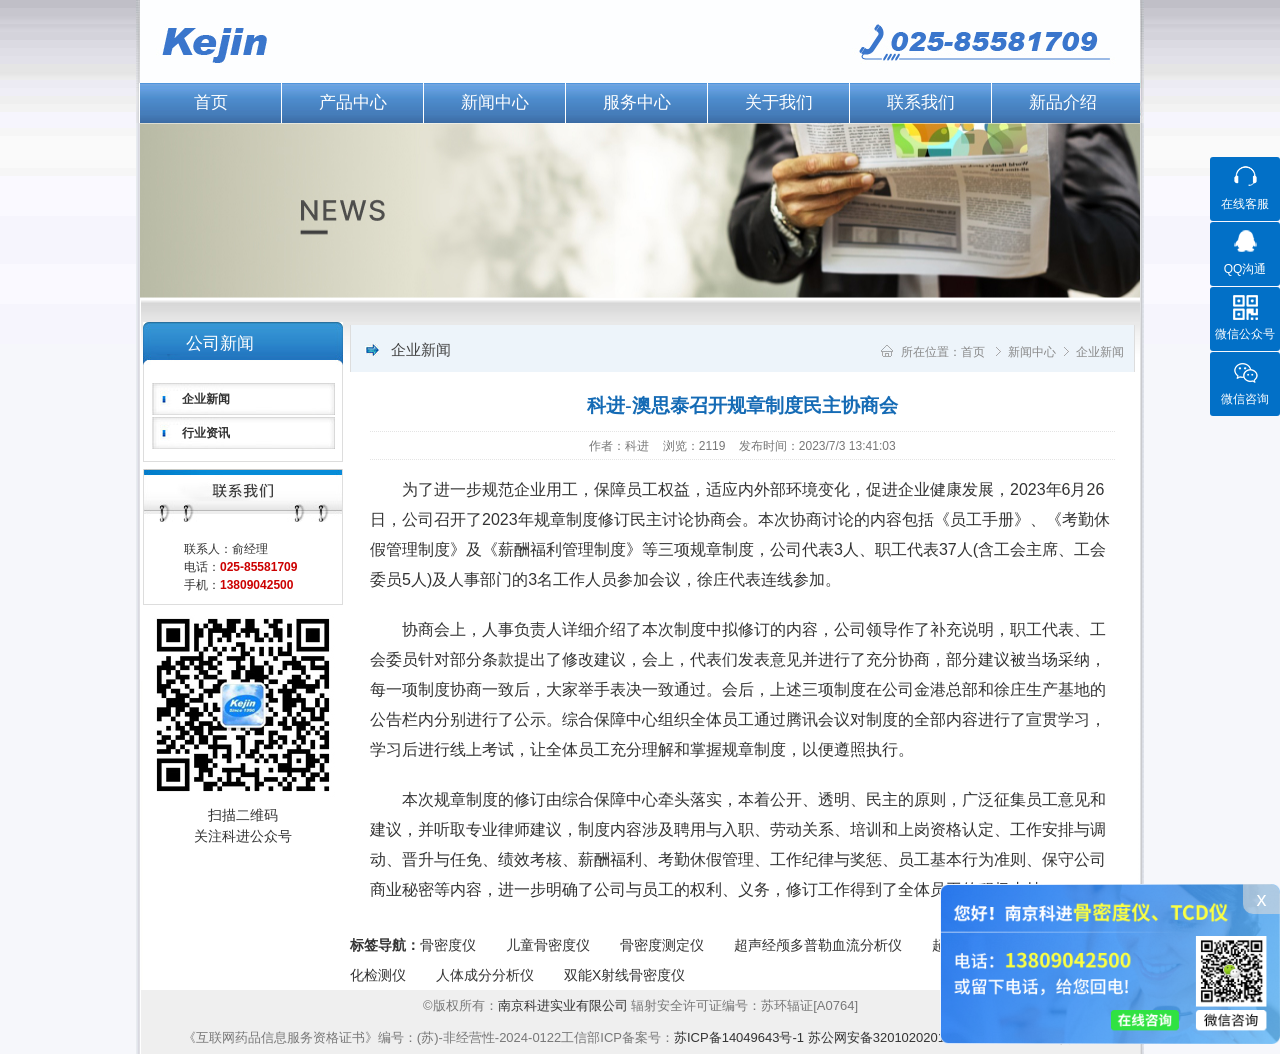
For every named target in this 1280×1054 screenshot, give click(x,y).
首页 (211, 102)
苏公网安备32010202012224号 (897, 1037)
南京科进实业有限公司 (565, 1005)
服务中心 (637, 102)
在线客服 (1245, 204)
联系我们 (921, 102)
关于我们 (779, 102)
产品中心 (353, 102)
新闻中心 (495, 102)
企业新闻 (206, 399)
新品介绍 (1063, 102)
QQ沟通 (1245, 269)
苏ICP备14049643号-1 (739, 1037)
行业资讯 (206, 433)
